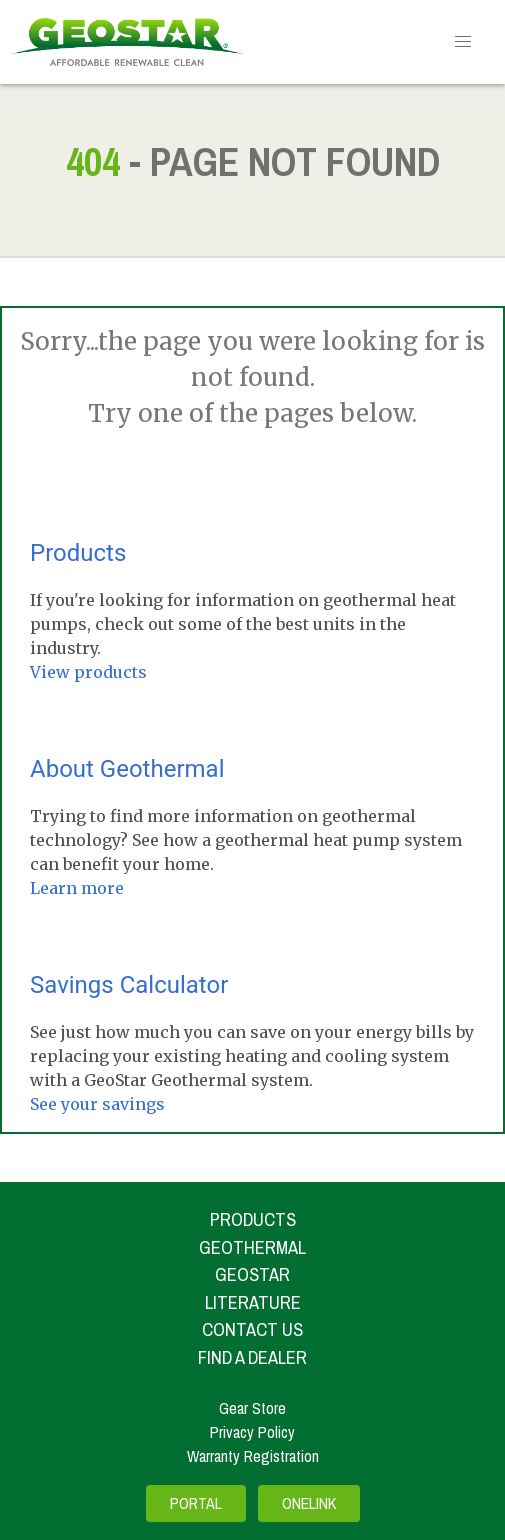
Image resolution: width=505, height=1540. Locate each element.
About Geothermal (127, 769)
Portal (196, 1504)
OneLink (309, 1504)
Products (78, 553)
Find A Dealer (252, 1357)
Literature (253, 1302)
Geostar (252, 1274)
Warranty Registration (253, 1456)
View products (88, 672)
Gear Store (252, 1408)
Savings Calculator (129, 985)
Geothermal (252, 1247)
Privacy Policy (252, 1432)
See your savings (97, 1104)
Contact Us (252, 1329)
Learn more (77, 888)
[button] (463, 42)
